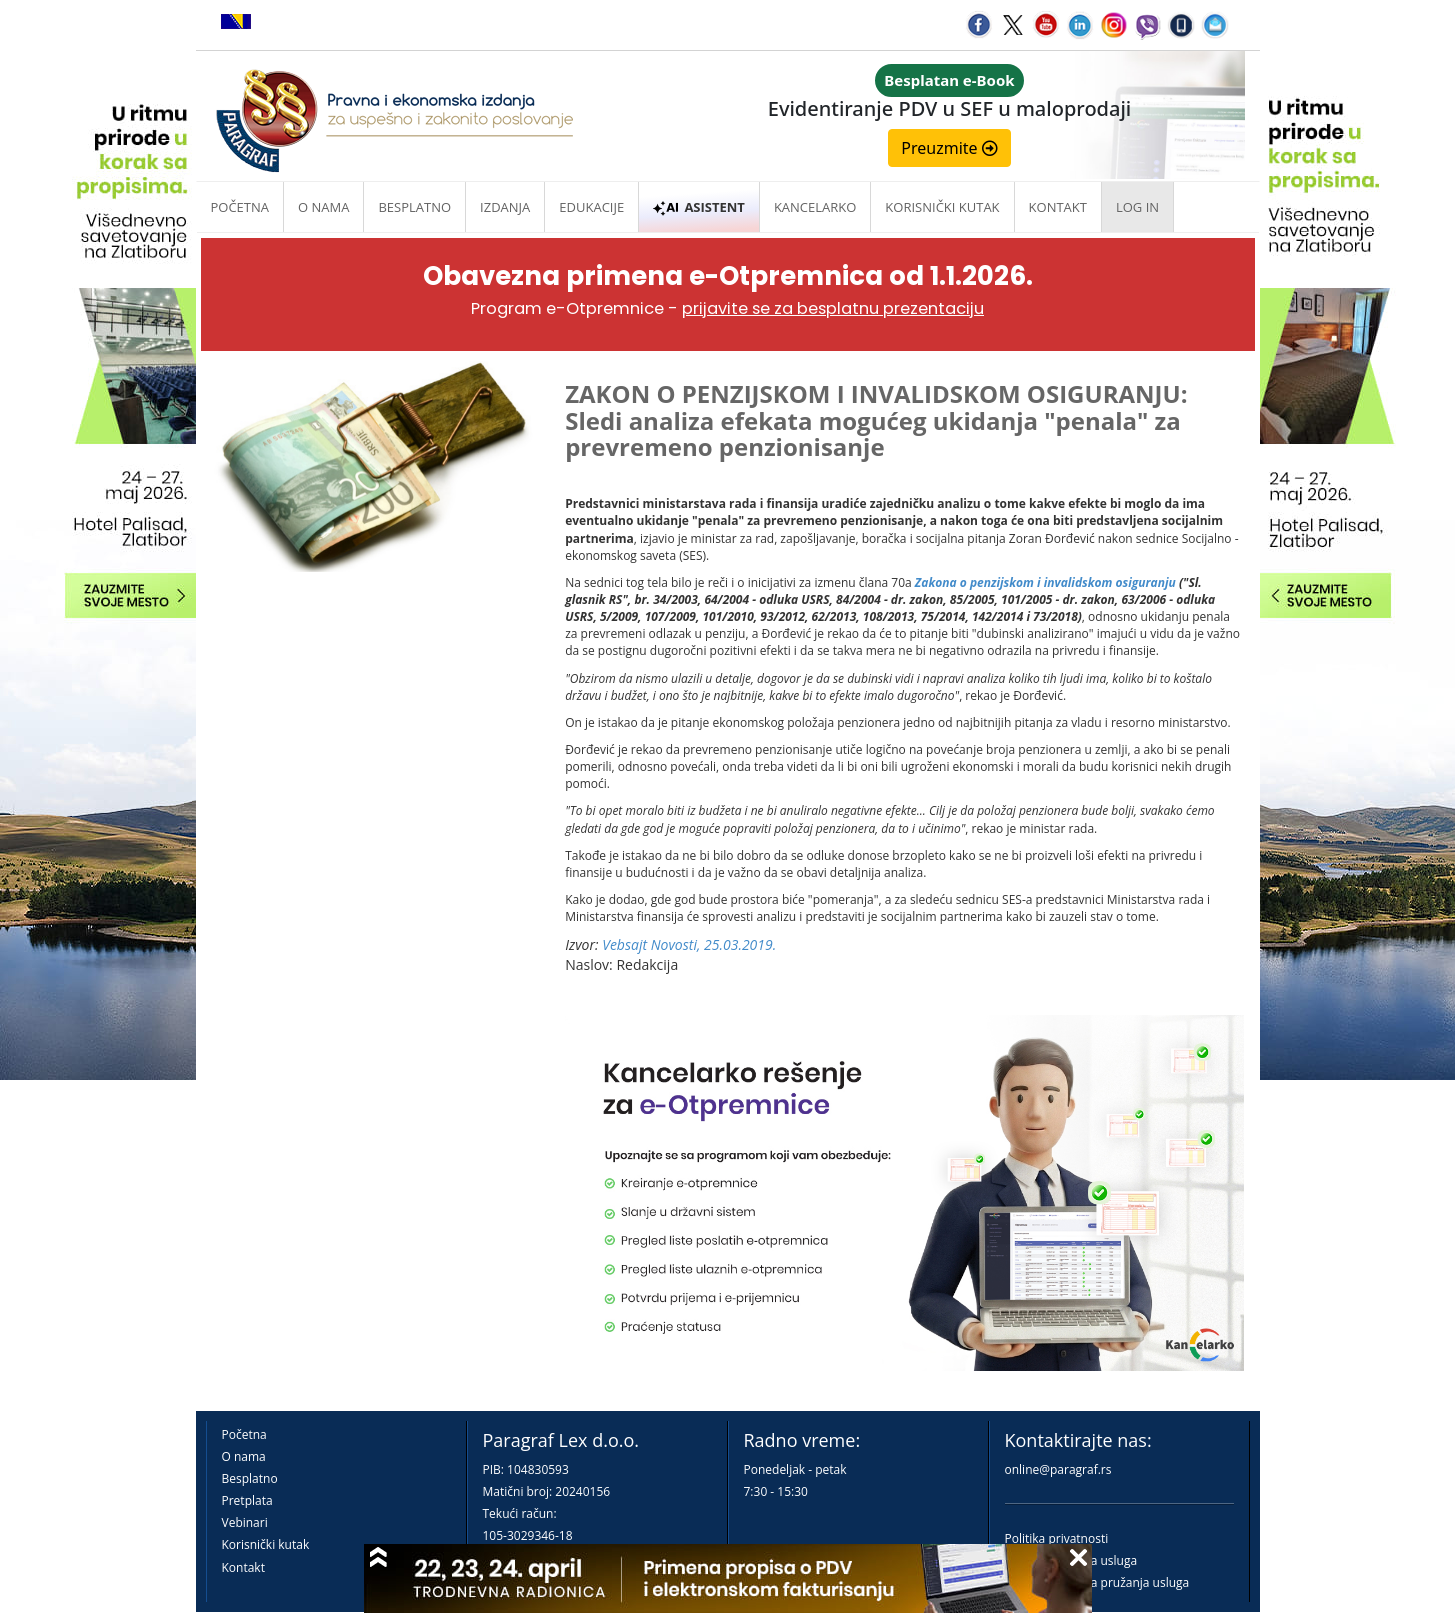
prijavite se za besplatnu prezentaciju (833, 308)
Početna (240, 207)
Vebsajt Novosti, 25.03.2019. (689, 944)
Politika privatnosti (1057, 1538)
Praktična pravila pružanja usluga (1097, 1582)
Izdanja (505, 207)
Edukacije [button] (591, 207)
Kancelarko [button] (815, 207)
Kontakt (243, 1567)
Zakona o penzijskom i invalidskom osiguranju (1045, 582)
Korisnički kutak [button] (942, 207)
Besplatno (414, 207)
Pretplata (247, 1500)
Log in (1137, 207)
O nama (323, 207)
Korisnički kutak (266, 1544)
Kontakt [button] (1058, 207)
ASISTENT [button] (699, 207)
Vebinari (245, 1522)
